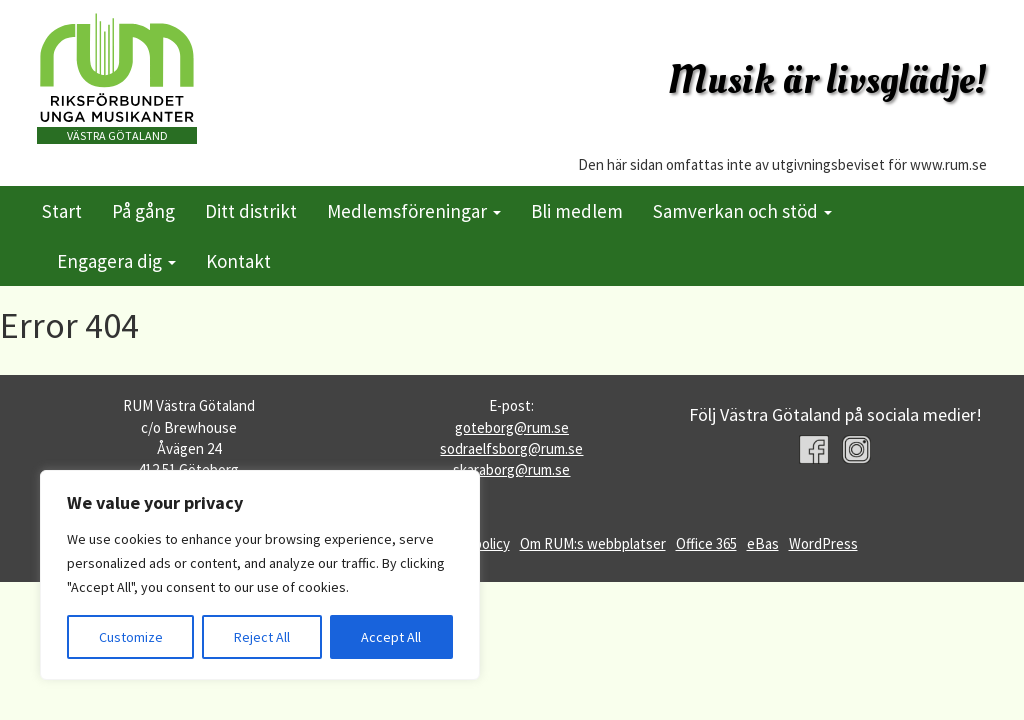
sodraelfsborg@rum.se (511, 448)
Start (62, 211)
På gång (143, 211)
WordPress (823, 543)
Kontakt (238, 261)
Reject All (262, 637)
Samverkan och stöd (742, 211)
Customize (131, 637)
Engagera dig (116, 261)
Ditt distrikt (251, 211)
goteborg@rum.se (512, 427)
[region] (260, 575)
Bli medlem (577, 211)
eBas (763, 543)
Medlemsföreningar (414, 211)
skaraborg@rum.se (511, 469)
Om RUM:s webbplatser (593, 543)
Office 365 (706, 543)
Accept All (391, 637)
